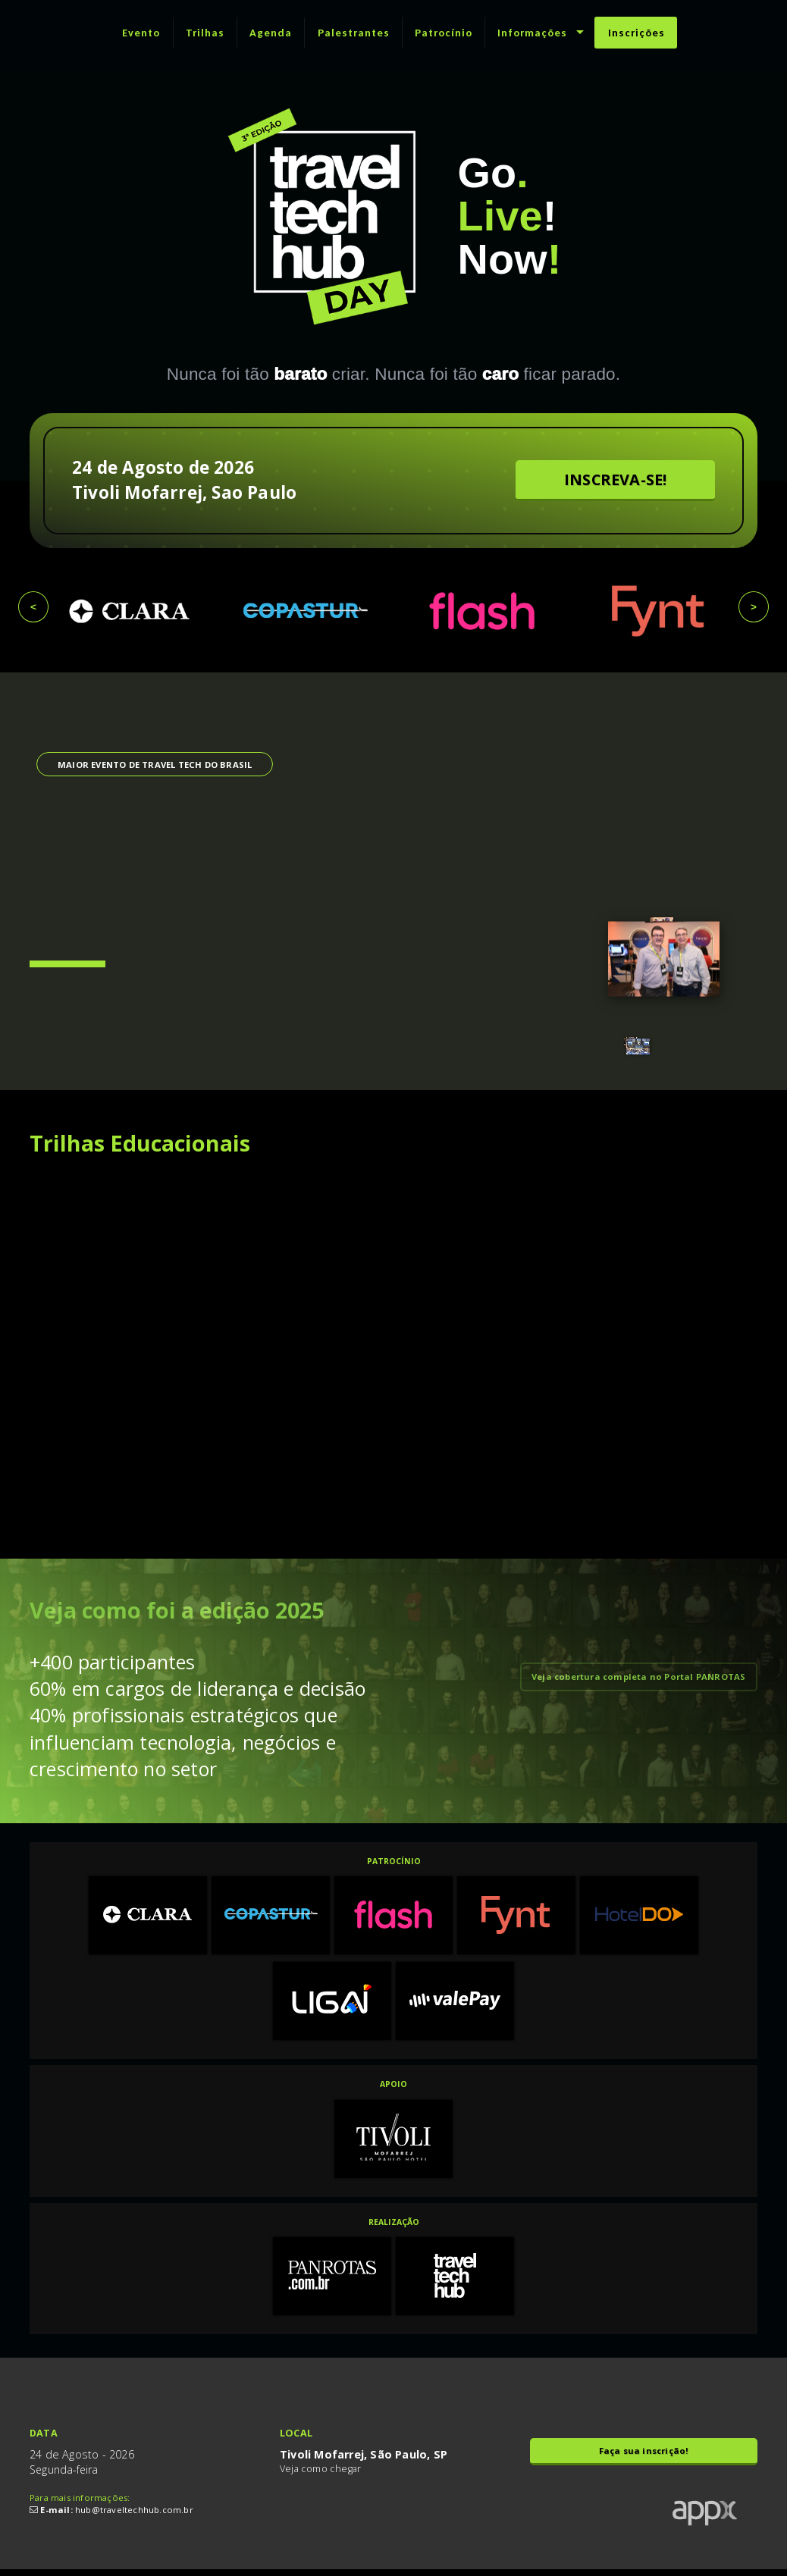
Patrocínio (443, 32)
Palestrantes (354, 32)
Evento (141, 32)
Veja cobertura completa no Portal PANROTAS (638, 1676)
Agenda (270, 32)
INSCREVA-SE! (615, 479)
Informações (532, 32)
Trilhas (205, 32)
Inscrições (636, 32)
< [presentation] (33, 607)
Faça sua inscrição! (644, 2453)
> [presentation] (754, 607)
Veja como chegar (320, 2471)
